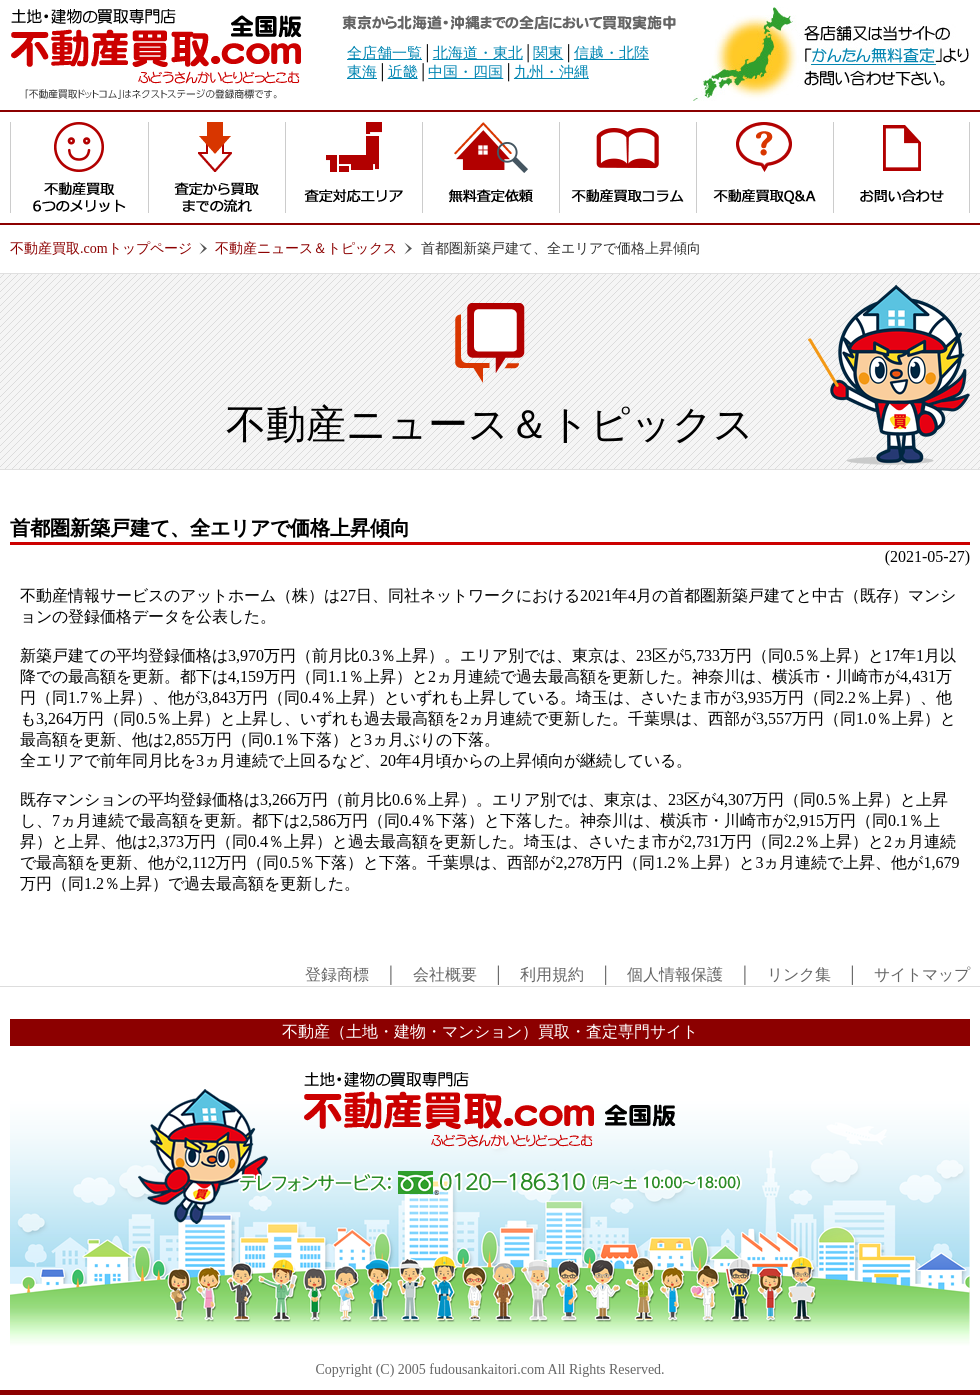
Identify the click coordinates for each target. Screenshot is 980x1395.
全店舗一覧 (384, 53)
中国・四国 (465, 72)
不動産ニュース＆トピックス (306, 248)
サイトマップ (922, 974)
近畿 (403, 72)
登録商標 (337, 974)
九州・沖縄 (551, 72)
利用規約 (552, 974)
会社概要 (445, 974)
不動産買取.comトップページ (101, 248)
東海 (362, 72)
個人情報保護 (675, 974)
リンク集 (799, 974)
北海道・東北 (478, 53)
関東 (548, 53)
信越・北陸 (611, 53)
